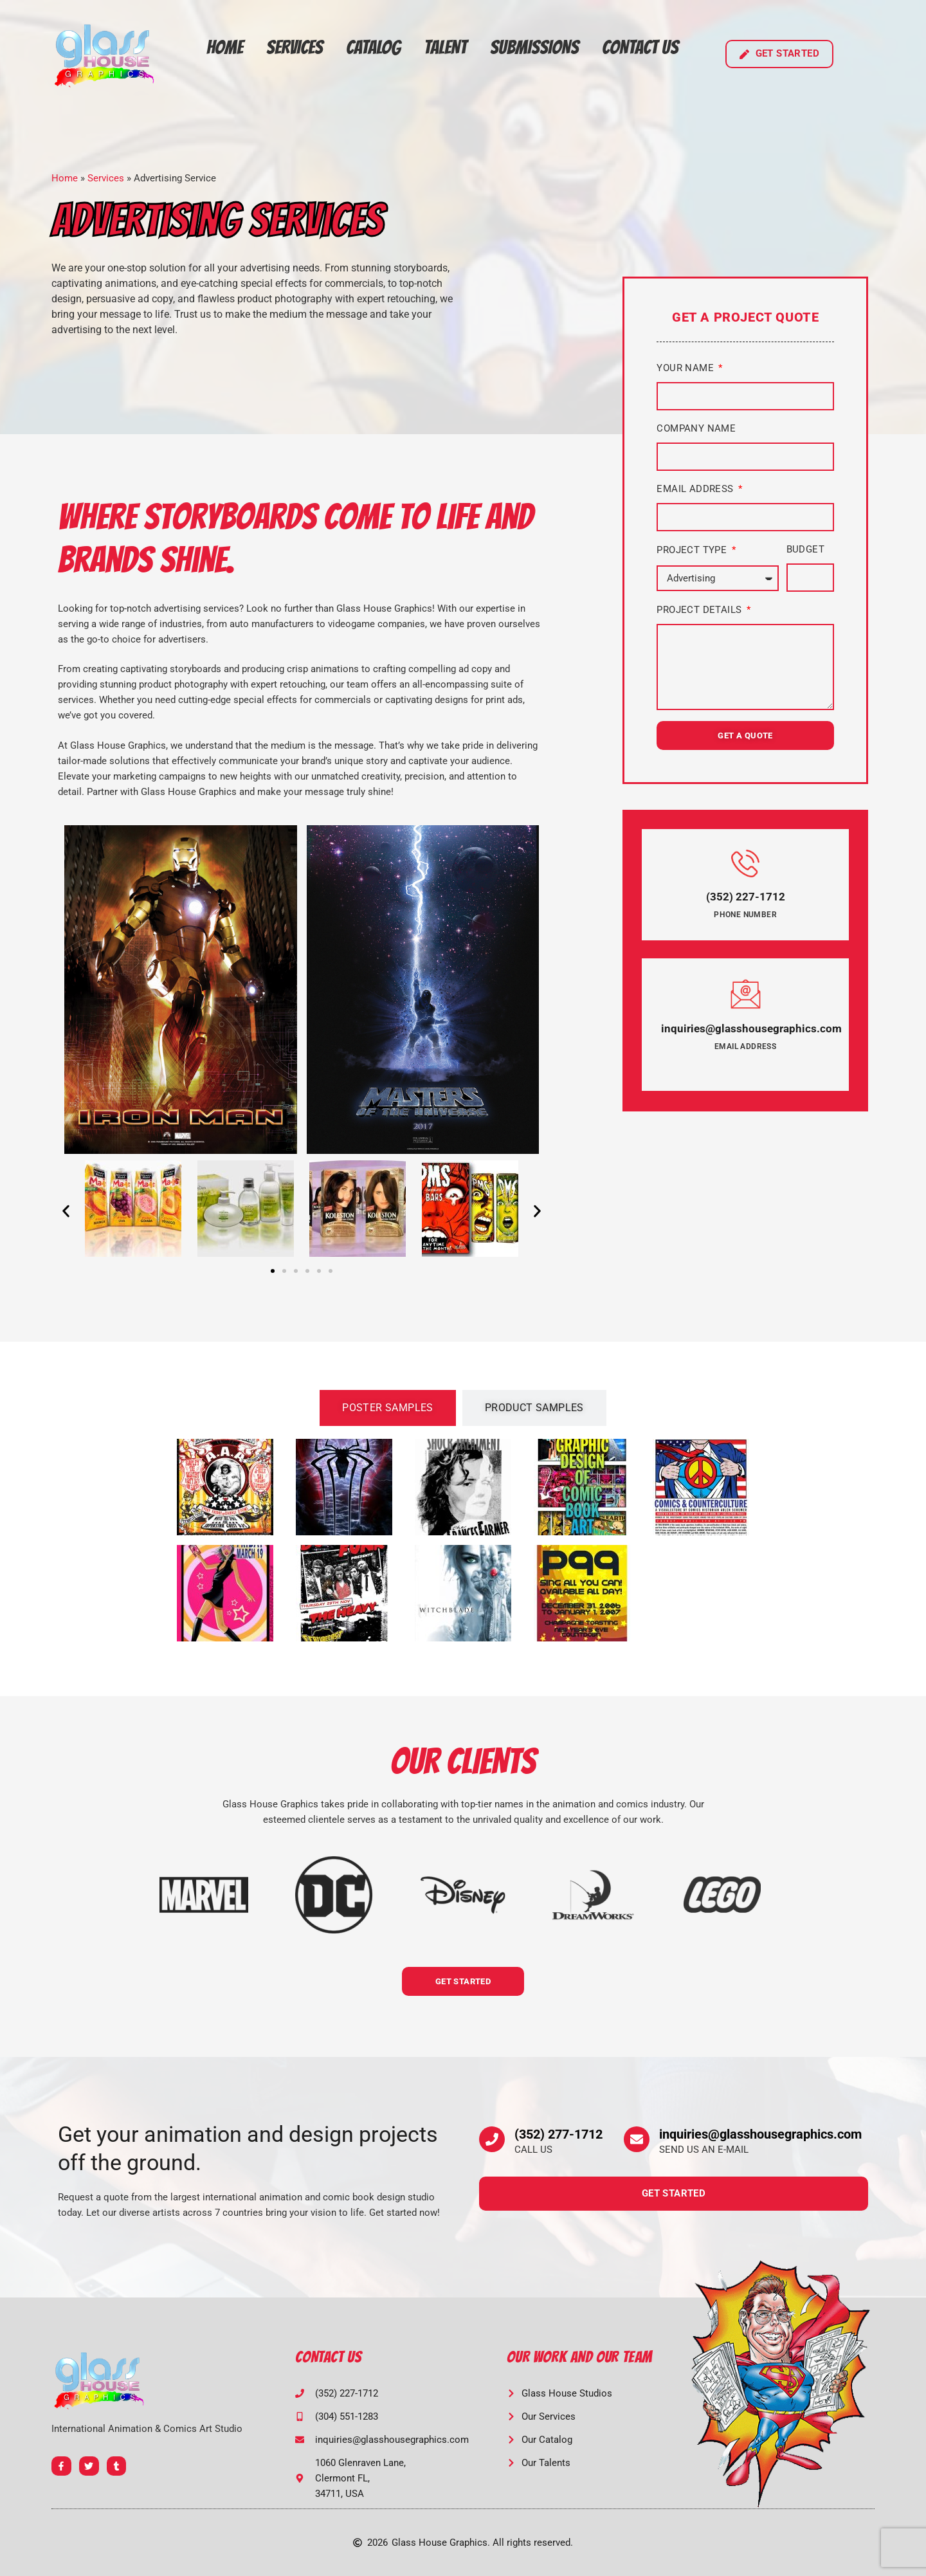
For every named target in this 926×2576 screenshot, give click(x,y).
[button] (66, 1211)
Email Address (696, 489)
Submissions (534, 47)
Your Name (686, 368)
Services (294, 47)
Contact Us (640, 47)
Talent (445, 47)
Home (224, 47)
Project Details (700, 610)
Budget (805, 549)
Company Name (696, 428)
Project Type (693, 550)
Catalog (373, 47)
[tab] (388, 1408)
